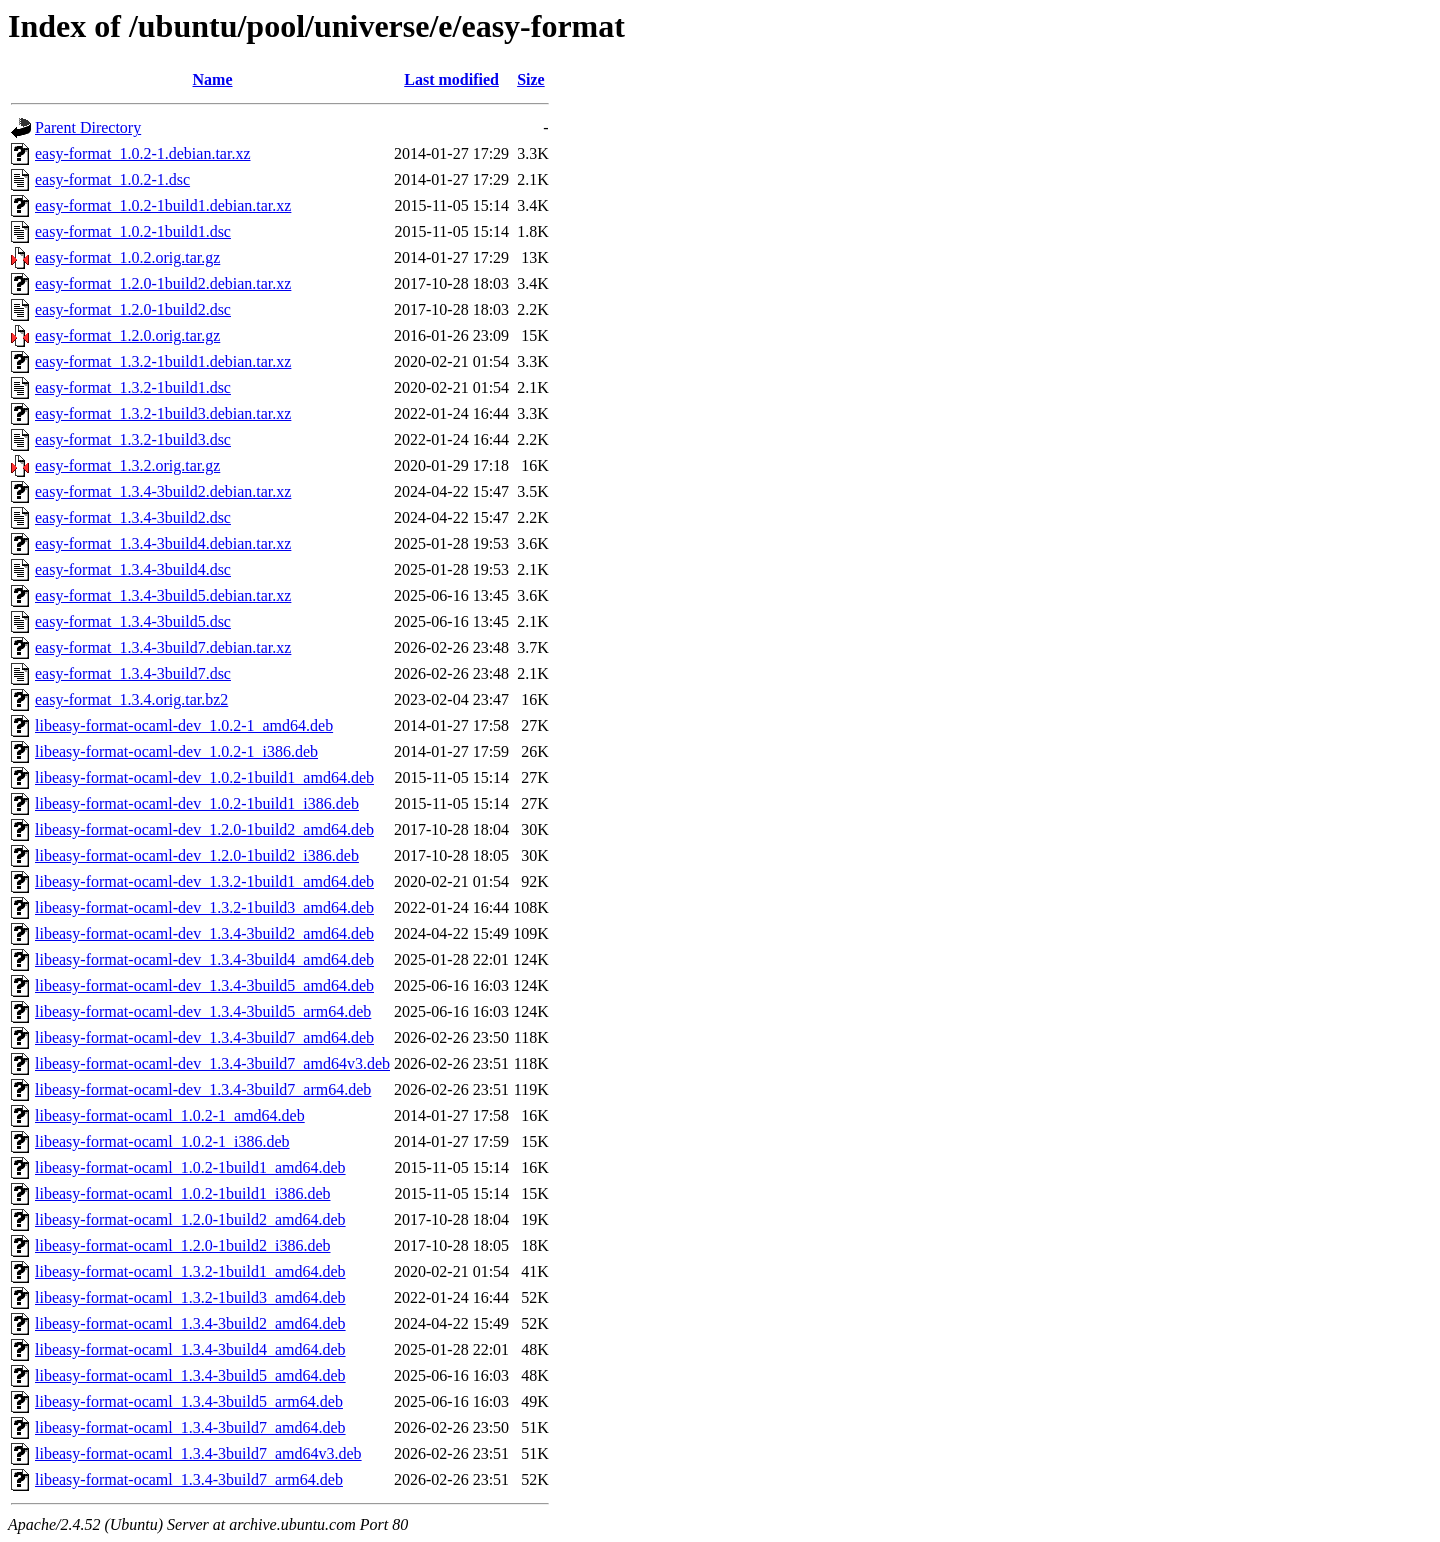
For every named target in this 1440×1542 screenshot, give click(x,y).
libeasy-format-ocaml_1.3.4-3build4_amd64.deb (190, 1349)
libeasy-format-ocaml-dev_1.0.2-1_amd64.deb (184, 725)
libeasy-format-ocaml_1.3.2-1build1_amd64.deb (190, 1271)
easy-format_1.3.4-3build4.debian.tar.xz (163, 543)
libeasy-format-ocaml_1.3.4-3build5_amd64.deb (190, 1375)
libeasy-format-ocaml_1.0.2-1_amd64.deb (170, 1115)
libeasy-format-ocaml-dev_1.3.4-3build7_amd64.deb (204, 1037)
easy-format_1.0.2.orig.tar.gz (127, 257)
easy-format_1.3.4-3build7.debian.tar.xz (163, 647)
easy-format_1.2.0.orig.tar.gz (127, 335)
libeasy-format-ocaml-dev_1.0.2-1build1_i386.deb (197, 803)
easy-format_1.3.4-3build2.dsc (133, 517)
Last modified (451, 79)
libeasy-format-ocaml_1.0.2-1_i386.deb (162, 1141)
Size (531, 79)
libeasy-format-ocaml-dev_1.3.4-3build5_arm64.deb (203, 1011)
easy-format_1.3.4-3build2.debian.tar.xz (163, 491)
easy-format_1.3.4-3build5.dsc (133, 621)
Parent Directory (88, 127)
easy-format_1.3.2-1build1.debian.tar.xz (163, 361)
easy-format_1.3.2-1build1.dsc (133, 387)
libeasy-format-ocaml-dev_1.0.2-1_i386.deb (176, 751)
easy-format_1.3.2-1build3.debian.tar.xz (163, 413)
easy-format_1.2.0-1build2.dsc (133, 309)
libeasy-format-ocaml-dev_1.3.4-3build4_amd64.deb (204, 959)
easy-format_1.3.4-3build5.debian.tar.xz (163, 595)
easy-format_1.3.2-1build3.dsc (133, 439)
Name (213, 79)
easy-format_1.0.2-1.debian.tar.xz (142, 153)
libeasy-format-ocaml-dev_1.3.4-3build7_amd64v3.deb (212, 1063)
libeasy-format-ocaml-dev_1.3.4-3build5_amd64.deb (204, 985)
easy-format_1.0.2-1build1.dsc (133, 231)
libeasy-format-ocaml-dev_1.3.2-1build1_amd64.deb (204, 881)
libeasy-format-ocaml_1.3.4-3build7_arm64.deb (189, 1479)
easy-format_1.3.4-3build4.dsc (133, 569)
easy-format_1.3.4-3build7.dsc (133, 673)
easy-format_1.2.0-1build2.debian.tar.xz (163, 283)
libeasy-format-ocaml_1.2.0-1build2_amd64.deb (190, 1219)
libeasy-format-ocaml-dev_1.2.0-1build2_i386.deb (197, 855)
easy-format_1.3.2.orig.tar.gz (127, 465)
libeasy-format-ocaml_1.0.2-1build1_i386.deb (182, 1193)
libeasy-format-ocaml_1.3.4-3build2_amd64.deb (190, 1323)
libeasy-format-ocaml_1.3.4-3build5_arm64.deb (189, 1401)
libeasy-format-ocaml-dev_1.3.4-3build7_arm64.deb (203, 1089)
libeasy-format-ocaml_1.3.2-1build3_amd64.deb (190, 1297)
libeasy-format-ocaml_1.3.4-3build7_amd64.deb (190, 1427)
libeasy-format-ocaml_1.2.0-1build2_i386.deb (182, 1245)
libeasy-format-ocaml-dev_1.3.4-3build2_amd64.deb (204, 933)
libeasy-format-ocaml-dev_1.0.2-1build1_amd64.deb (204, 777)
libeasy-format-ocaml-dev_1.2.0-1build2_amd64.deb (204, 829)
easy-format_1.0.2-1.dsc (112, 179)
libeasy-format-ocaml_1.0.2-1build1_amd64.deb (190, 1167)
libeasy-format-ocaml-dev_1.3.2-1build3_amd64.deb (204, 907)
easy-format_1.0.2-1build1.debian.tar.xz (163, 205)
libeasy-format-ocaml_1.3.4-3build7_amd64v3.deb (198, 1453)
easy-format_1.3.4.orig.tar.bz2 (131, 699)
